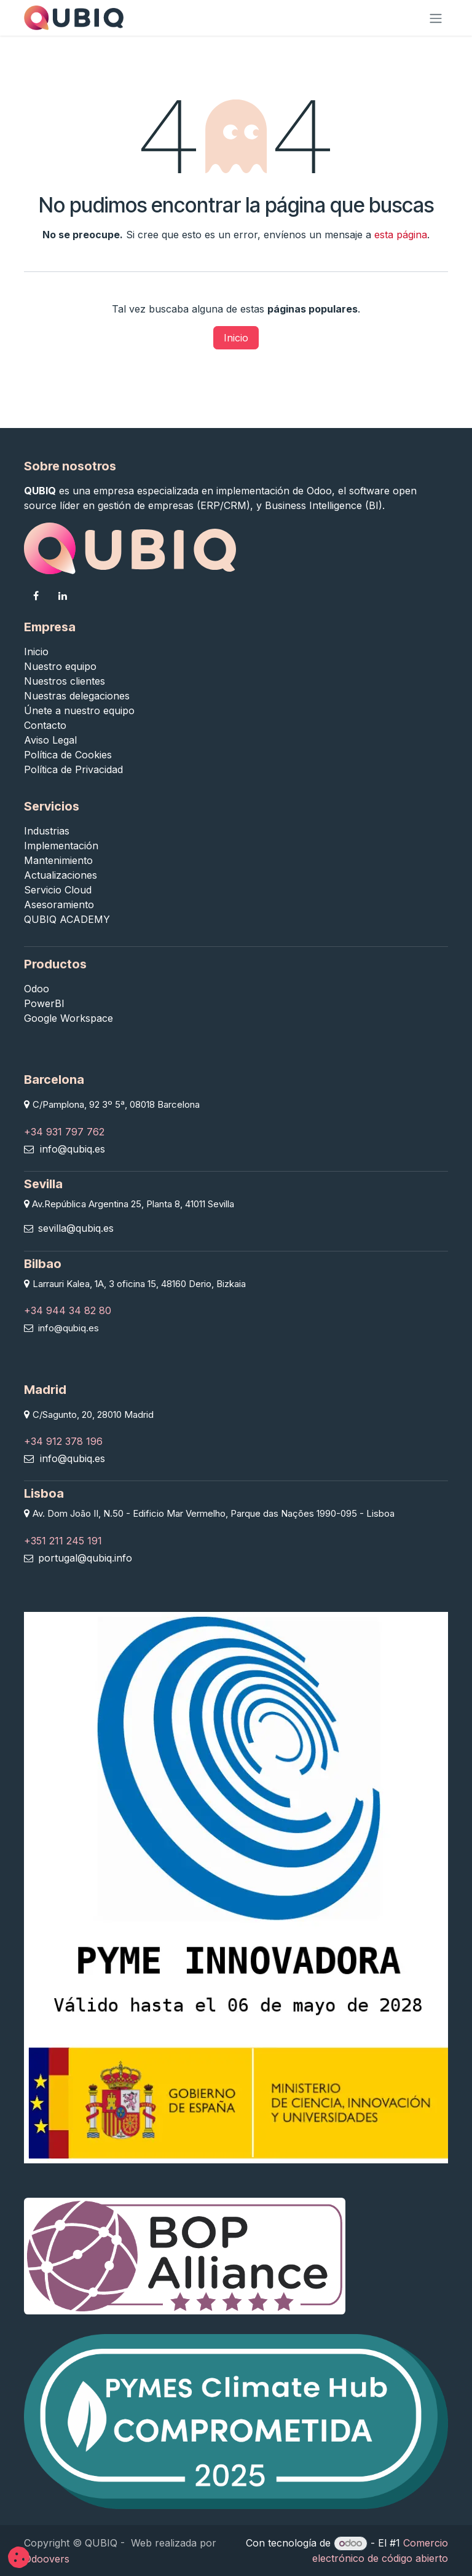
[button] (19, 2557)
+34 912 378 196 (63, 1441)
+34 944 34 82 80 (67, 1310)
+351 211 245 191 (63, 1541)
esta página (400, 234)
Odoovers (46, 2559)
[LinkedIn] (63, 595)
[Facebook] (35, 595)
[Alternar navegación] (435, 18)
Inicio (236, 338)
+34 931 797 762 (64, 1132)
